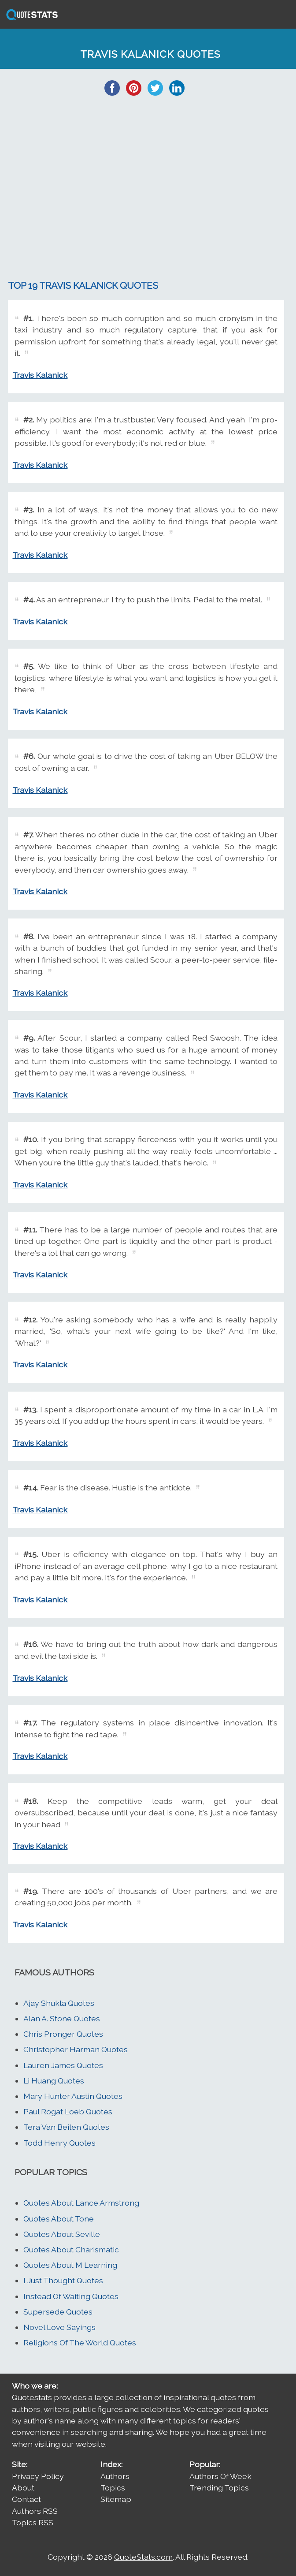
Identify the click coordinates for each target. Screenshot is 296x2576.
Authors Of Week (220, 2476)
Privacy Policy (38, 2476)
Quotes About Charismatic (71, 2249)
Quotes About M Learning (70, 2265)
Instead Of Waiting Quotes (70, 2296)
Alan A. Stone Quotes (61, 2018)
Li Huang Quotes (53, 2080)
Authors (115, 2476)
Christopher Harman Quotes (75, 2049)
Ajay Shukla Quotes (58, 2003)
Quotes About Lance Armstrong (81, 2202)
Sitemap (115, 2499)
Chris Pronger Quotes (63, 2033)
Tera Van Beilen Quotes (66, 2127)
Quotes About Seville (61, 2234)
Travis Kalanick (39, 375)
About (23, 2487)
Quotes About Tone (58, 2218)
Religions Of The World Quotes (79, 2342)
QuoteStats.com (143, 2556)
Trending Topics (219, 2487)
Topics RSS (32, 2522)
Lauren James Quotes (63, 2065)
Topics (112, 2487)
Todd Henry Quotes (59, 2142)
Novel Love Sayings (59, 2327)
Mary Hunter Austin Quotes (72, 2096)
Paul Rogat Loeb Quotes (67, 2111)
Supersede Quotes (57, 2311)
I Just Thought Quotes (63, 2280)
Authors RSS (35, 2511)
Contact (26, 2499)
